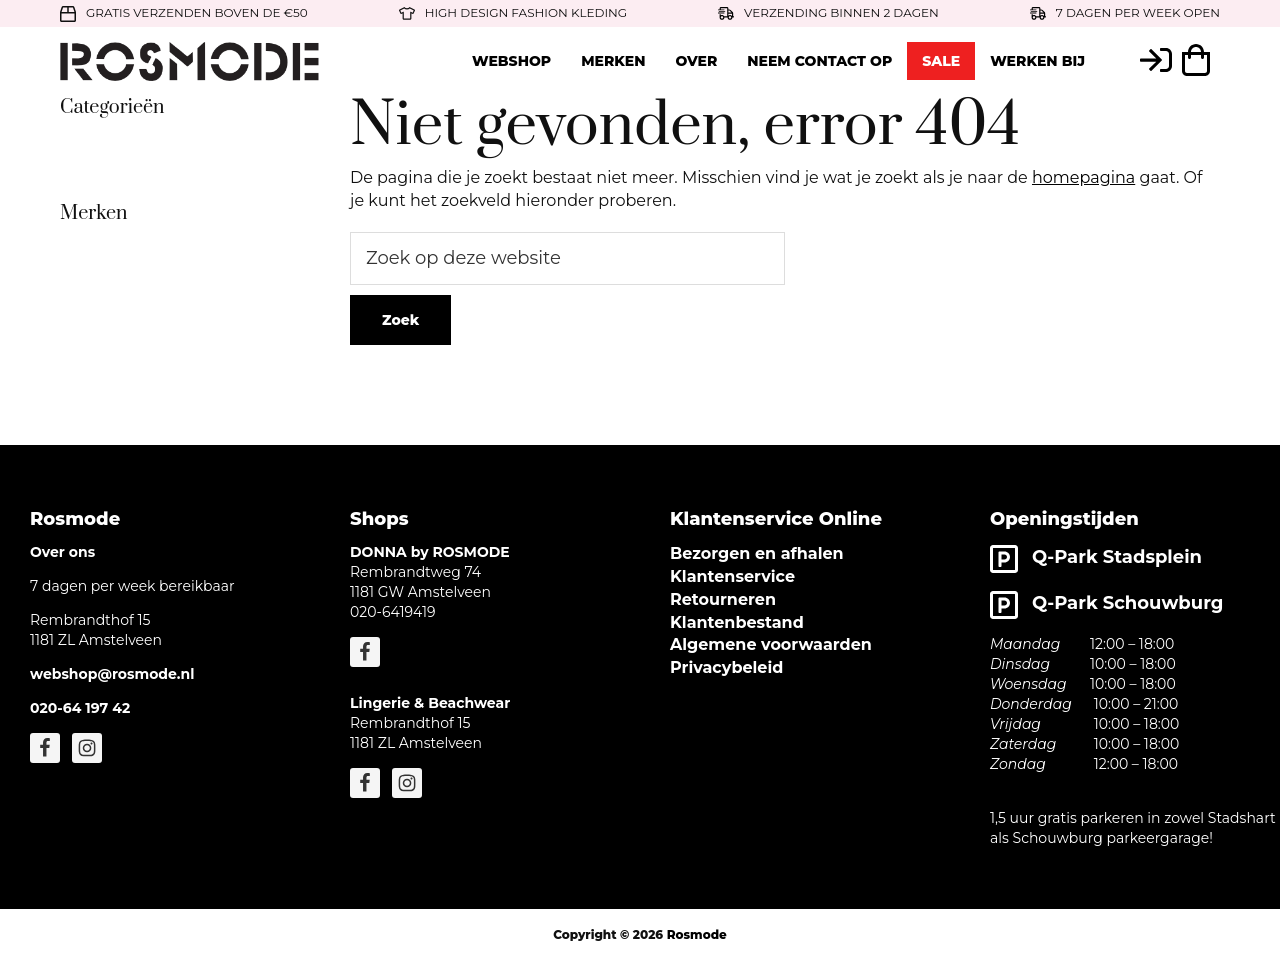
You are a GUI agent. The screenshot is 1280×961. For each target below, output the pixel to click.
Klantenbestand (737, 622)
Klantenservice (732, 576)
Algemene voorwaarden (771, 644)
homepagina (1083, 177)
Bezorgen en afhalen (757, 553)
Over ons (62, 552)
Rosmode (697, 934)
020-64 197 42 (80, 708)
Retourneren (723, 599)
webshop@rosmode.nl (112, 674)
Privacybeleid (726, 667)
